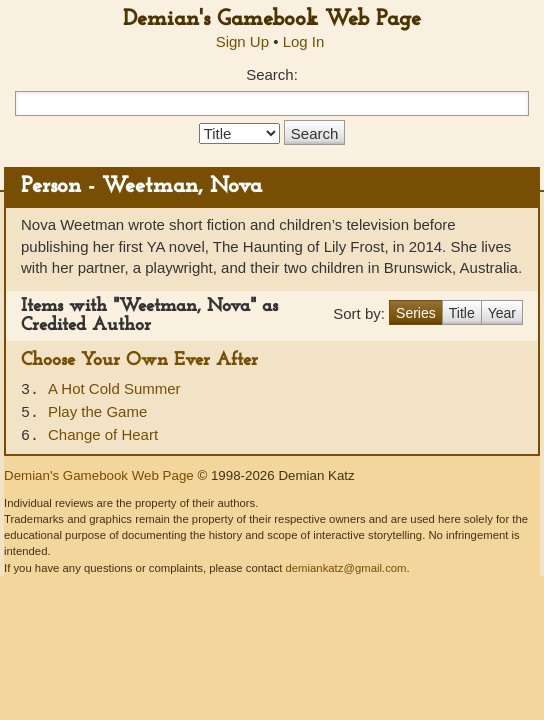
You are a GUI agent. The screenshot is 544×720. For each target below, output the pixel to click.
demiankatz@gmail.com (345, 568)
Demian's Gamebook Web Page (272, 19)
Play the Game (97, 411)
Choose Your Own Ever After (139, 360)
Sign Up (242, 41)
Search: (272, 74)
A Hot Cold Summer (114, 388)
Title (462, 313)
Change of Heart (103, 434)
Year (502, 313)
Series (416, 313)
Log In (304, 41)
